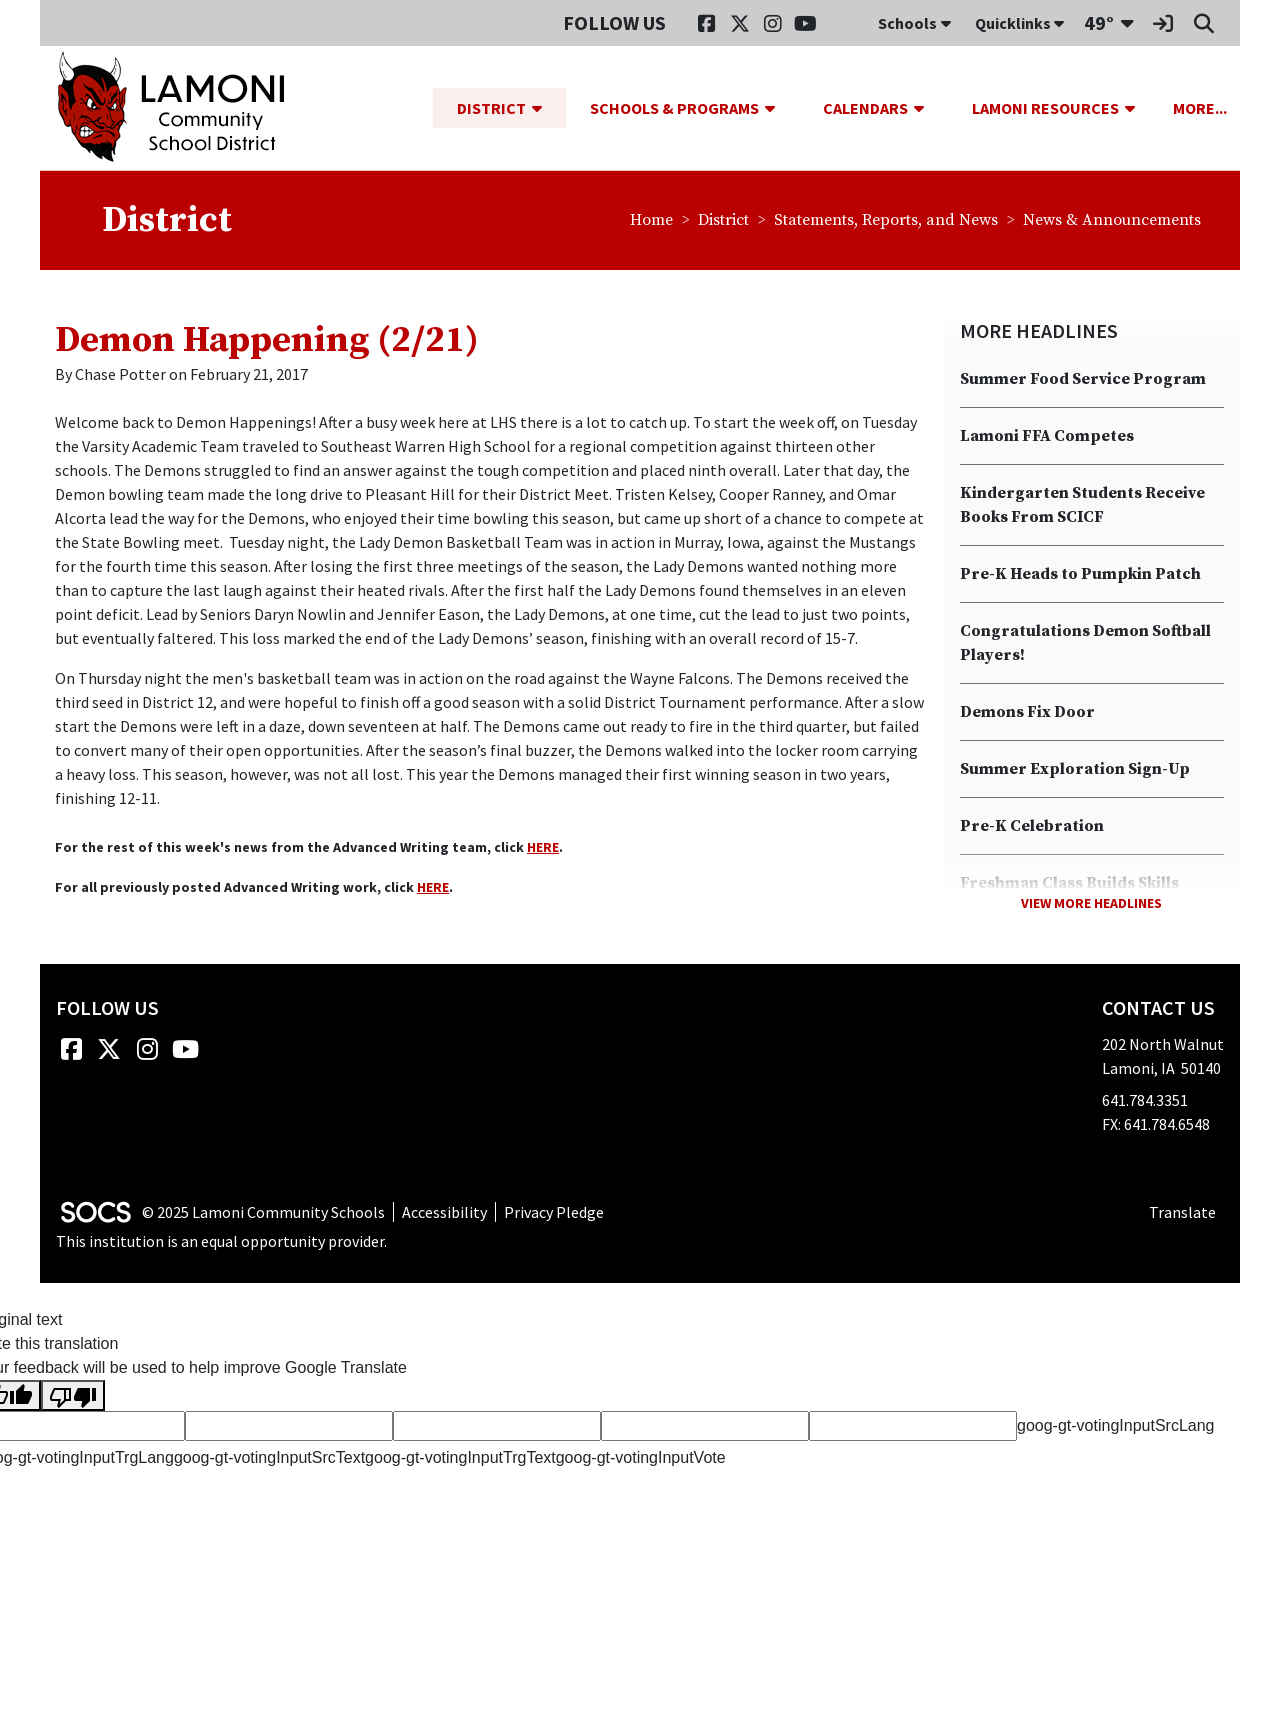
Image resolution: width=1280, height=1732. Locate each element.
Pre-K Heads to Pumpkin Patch (1080, 575)
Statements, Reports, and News (886, 221)
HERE (543, 848)
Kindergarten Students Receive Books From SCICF (1082, 506)
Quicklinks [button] (1019, 23)
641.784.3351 (1145, 1101)
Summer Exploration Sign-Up (1075, 770)
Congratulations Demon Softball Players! (1085, 644)
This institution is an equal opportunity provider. (221, 1242)
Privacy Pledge (554, 1212)
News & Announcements (1112, 221)
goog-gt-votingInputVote (641, 1458)
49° (1099, 22)
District (723, 221)
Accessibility (444, 1212)
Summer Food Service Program (1083, 380)
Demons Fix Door (1027, 713)
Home (651, 221)
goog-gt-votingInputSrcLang (1115, 1426)
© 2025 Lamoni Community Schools (263, 1212)
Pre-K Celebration (1032, 827)
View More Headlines (1091, 904)
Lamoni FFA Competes (1047, 437)
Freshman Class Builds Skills (1069, 884)
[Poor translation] (73, 1396)
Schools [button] (914, 23)
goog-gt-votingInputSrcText (269, 1458)
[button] (545, 108)
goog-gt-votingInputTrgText (460, 1458)
